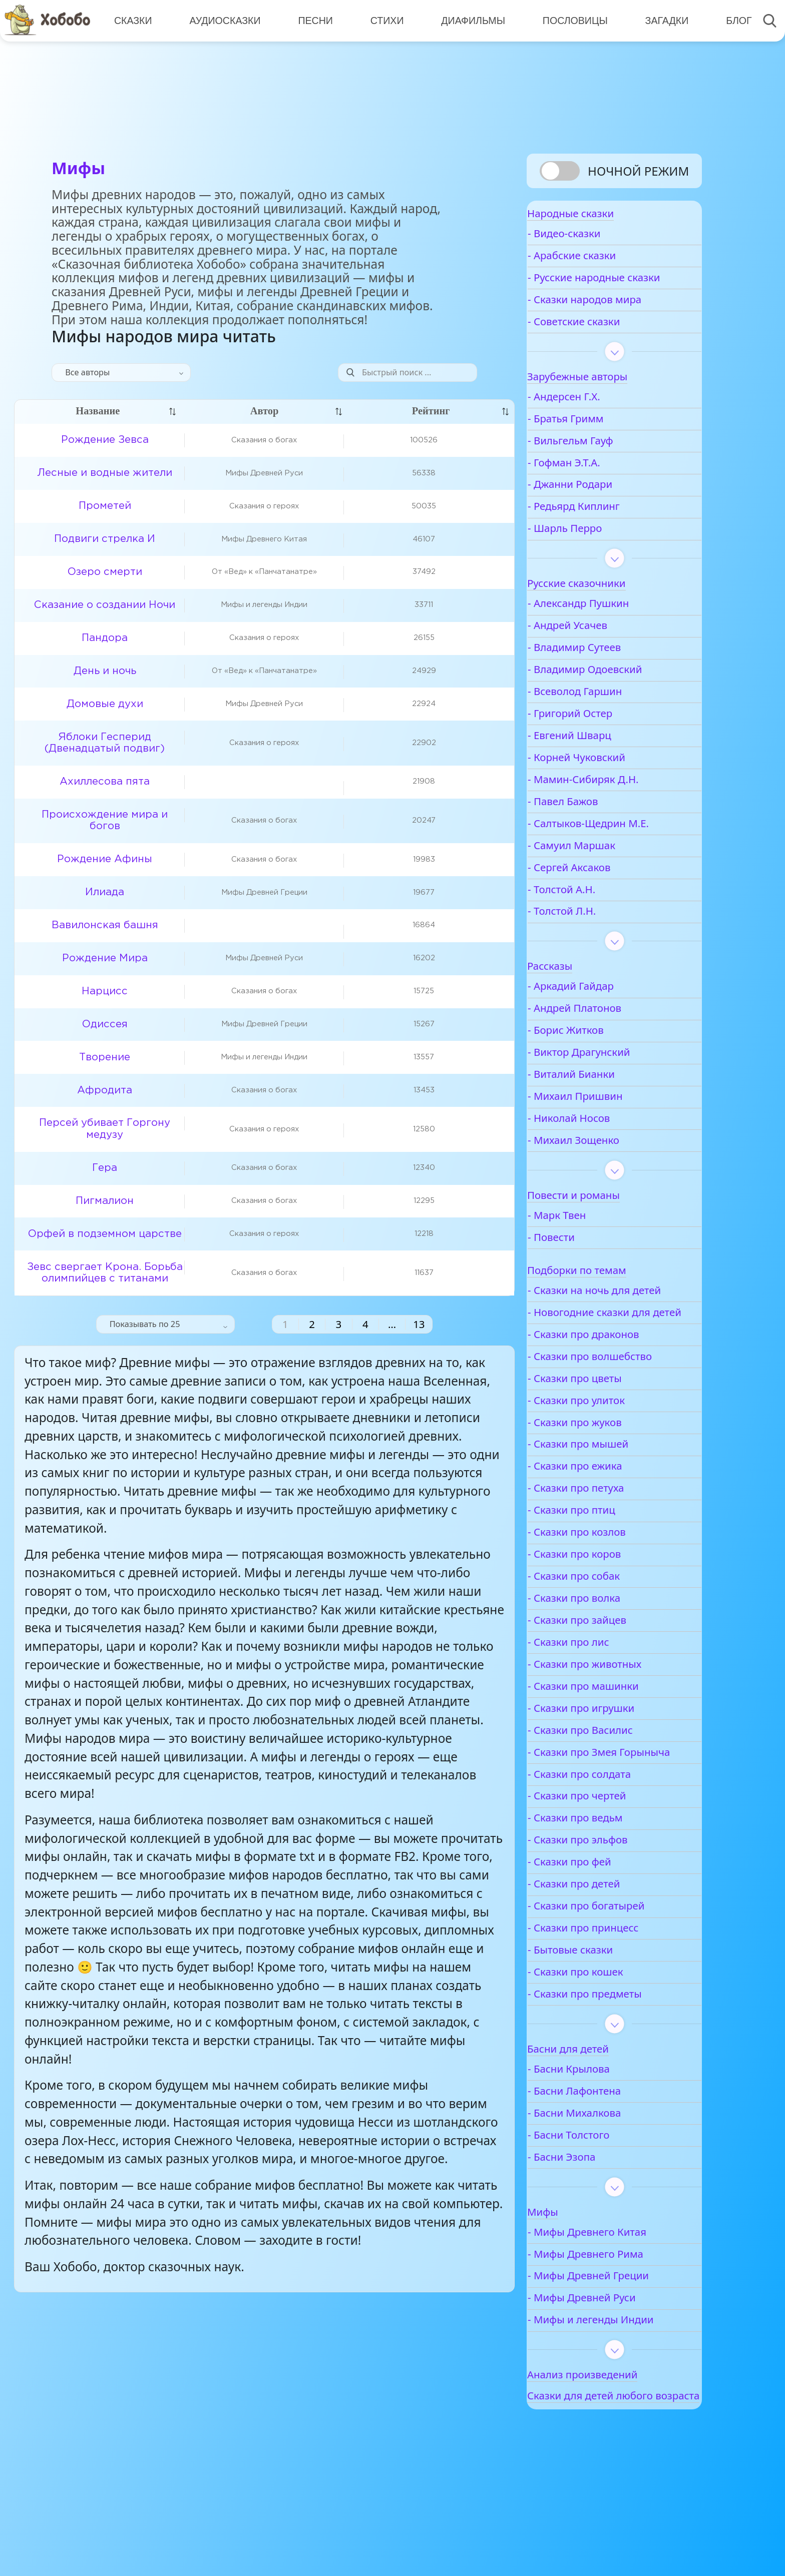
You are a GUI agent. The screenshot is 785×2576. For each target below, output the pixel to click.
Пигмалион (105, 1200)
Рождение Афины (104, 859)
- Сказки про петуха (607, 1538)
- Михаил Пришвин (606, 1119)
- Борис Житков (597, 1054)
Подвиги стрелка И (104, 538)
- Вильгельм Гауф (602, 464)
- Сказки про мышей (609, 1494)
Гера (104, 1167)
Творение (104, 1057)
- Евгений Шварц (601, 759)
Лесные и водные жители (105, 472)
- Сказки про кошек (607, 2035)
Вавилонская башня (105, 925)
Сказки (132, 20)
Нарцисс (105, 991)
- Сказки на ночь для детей (610, 1320)
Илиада (104, 892)
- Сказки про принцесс (614, 1991)
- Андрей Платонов (606, 1032)
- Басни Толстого (600, 2198)
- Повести (582, 1260)
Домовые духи (105, 704)
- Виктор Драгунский (610, 1075)
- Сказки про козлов (608, 1582)
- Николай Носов (600, 1141)
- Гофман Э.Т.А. (595, 486)
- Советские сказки (605, 345)
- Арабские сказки (603, 266)
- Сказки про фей (601, 1925)
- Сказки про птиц (603, 1560)
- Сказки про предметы (616, 2057)
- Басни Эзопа (593, 2220)
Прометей (105, 505)
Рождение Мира (105, 958)
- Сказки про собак (605, 1626)
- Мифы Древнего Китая (618, 2295)
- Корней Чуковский (608, 781)
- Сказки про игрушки (612, 1758)
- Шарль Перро (596, 552)
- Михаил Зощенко (605, 1163)
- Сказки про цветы (606, 1428)
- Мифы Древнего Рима (617, 2317)
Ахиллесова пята (105, 781)
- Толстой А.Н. (593, 913)
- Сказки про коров (605, 1604)
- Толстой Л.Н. (593, 935)
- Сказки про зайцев (608, 1670)
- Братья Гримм (597, 442)
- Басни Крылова (600, 2132)
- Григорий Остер (601, 737)
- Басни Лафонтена (605, 2154)
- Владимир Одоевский (616, 693)
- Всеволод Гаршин (606, 715)
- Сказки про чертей (608, 1859)
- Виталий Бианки (602, 1097)
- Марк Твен (588, 1238)
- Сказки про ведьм (606, 1881)
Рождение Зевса (105, 439)
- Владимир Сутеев (605, 671)
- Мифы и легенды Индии (622, 2383)
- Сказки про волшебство (621, 1406)
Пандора (105, 637)
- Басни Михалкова (605, 2176)
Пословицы (568, 20)
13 (419, 1324)
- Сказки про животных (616, 1714)
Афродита (104, 1090)
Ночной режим (638, 171)
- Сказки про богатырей (617, 1969)
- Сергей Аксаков (600, 891)
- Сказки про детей (605, 1947)
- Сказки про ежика (606, 1516)
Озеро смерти (105, 571)
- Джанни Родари (601, 508)
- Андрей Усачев (599, 649)
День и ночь (105, 671)
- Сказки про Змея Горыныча (603, 1808)
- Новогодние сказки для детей (620, 1356)
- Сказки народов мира (616, 323)
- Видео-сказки (595, 244)
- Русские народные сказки (607, 294)
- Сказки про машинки (614, 1736)
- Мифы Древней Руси (613, 2361)
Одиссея (105, 1024)
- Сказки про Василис (611, 1780)
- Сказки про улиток (607, 1450)
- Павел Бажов (594, 825)
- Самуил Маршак (603, 869)
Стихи (383, 20)
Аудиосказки (223, 20)
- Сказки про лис (599, 1692)
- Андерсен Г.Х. (595, 420)
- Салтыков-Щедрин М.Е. (619, 847)
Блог (730, 20)
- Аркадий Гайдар (602, 1010)
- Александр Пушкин (609, 627)
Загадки (659, 20)
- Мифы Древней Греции (619, 2339)
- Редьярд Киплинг (605, 530)
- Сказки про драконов (615, 1384)
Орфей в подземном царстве (105, 1233)
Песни (312, 20)
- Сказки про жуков (606, 1472)
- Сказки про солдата (610, 1837)
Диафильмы (468, 20)
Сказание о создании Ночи (104, 604)
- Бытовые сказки (601, 2013)
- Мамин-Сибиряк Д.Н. (614, 803)
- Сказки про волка (605, 1648)
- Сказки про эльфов (609, 1903)
